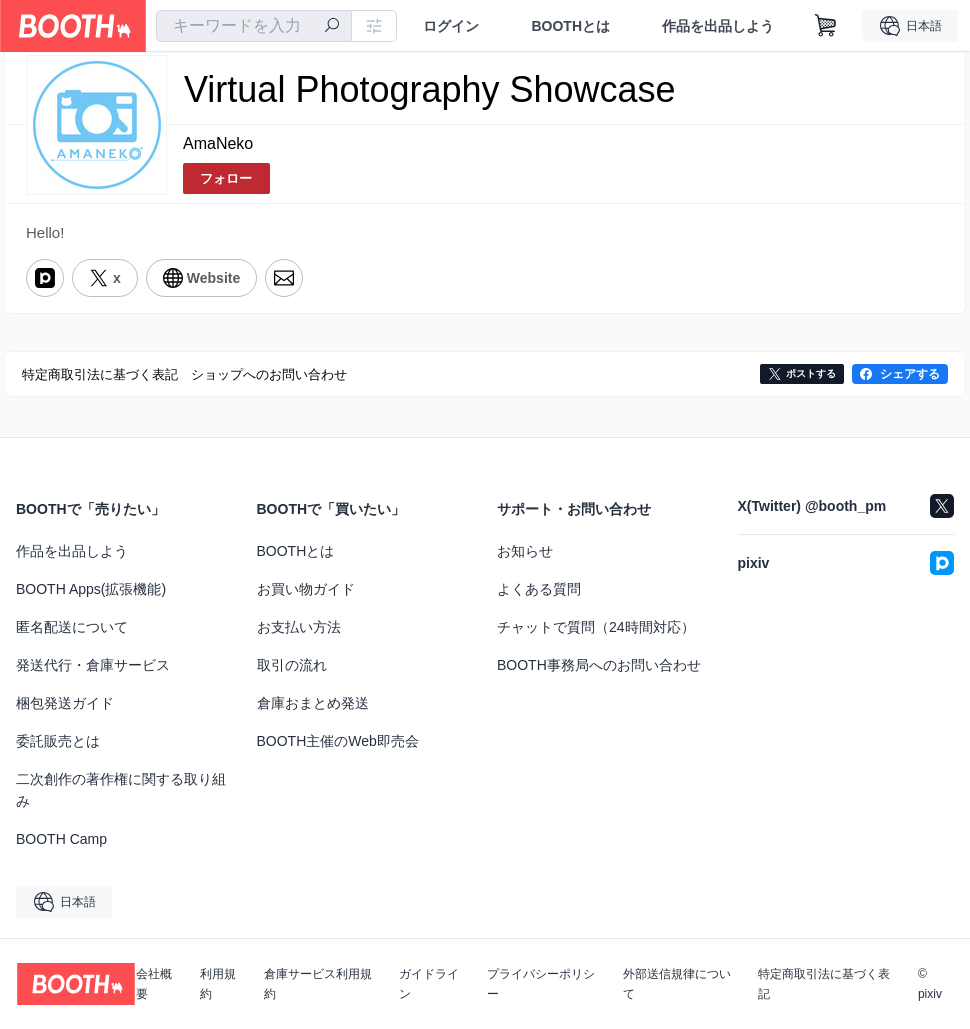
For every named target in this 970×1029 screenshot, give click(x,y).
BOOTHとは (570, 26)
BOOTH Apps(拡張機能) (91, 589)
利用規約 (218, 984)
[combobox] (254, 26)
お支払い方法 (299, 627)
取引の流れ (292, 665)
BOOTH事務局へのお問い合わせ (599, 665)
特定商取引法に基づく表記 (824, 984)
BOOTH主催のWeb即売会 (338, 741)
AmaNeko (218, 143)
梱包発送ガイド (65, 703)
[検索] (332, 27)
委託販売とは (58, 741)
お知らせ (525, 551)
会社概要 (154, 984)
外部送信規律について (677, 984)
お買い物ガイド (306, 589)
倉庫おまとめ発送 (313, 703)
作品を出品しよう (718, 26)
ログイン (451, 26)
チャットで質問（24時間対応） (596, 627)
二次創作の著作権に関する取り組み (121, 790)
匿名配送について (72, 627)
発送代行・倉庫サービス (93, 665)
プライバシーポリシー (541, 984)
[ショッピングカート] (826, 26)
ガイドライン (429, 984)
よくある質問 (539, 589)
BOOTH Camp (61, 839)
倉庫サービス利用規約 (318, 984)
